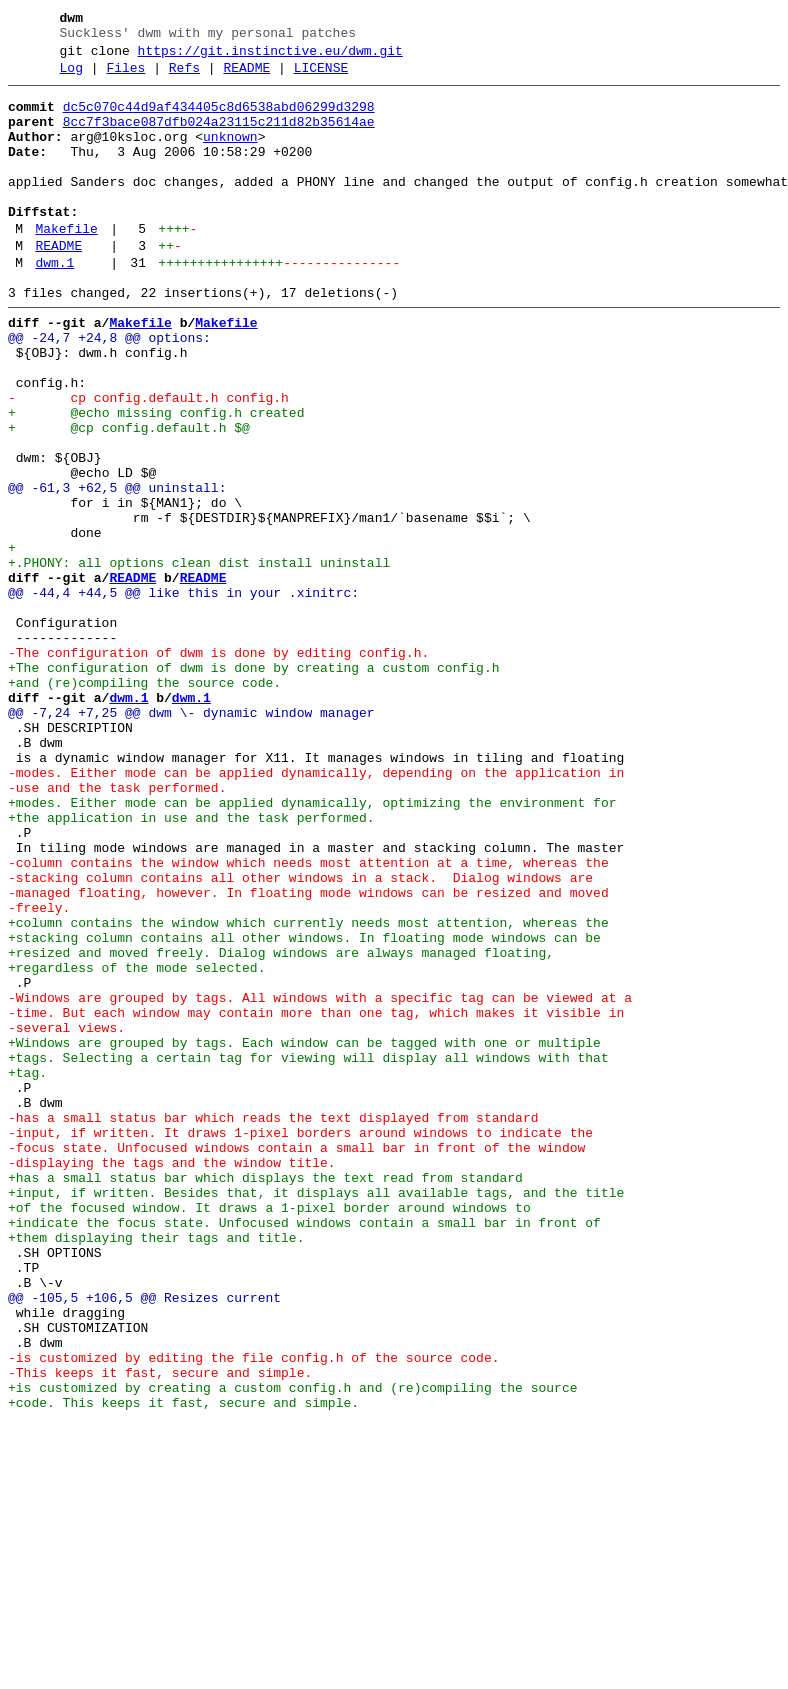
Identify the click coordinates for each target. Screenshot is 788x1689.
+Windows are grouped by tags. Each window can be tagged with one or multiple (304, 1235)
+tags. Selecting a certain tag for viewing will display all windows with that (308, 1253)
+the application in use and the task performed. (191, 965)
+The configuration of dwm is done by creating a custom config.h (253, 785)
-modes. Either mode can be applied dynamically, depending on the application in (316, 911)
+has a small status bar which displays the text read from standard (265, 1397)
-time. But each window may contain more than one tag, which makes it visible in (316, 1199)
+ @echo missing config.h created (156, 479)
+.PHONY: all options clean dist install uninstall (199, 659)
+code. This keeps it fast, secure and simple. (183, 1667)
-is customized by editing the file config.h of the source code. (253, 1613)
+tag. (27, 1271)
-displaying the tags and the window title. (172, 1379)
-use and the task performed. (117, 929)
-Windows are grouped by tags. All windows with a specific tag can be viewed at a (320, 1181)
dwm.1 (54, 305)
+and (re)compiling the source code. (144, 803)
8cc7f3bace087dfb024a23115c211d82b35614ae (219, 137)
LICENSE (321, 77)
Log (71, 77)
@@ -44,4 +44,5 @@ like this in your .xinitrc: (183, 695)
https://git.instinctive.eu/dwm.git (270, 57)
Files (125, 77)
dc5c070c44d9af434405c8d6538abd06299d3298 (219, 119)
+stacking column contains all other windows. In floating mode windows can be (304, 1109)
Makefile (66, 265)
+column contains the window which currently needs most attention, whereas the (308, 1091)
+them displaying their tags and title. (156, 1469)
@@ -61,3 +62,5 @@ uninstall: (117, 569)
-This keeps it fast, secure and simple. (160, 1631)
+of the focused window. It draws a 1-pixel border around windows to (269, 1433)
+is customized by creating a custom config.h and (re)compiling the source (292, 1649)
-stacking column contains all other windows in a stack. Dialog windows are (300, 1037)
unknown (230, 155)
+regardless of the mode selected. (136, 1145)
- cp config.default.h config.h (148, 461)
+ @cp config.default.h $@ (129, 497)
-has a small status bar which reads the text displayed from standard (273, 1325)
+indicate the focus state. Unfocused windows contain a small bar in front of (304, 1451)
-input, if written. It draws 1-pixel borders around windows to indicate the (300, 1343)
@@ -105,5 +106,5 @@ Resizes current (144, 1541)
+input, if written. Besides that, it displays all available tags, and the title (316, 1415)
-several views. (66, 1217)
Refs (184, 77)
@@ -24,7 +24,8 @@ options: (109, 389)
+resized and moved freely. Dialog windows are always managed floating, (281, 1127)
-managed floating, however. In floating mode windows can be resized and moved (308, 1055)
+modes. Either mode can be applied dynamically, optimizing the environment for (312, 947)
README (246, 77)
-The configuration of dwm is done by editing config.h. (218, 767)
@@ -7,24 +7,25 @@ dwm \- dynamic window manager (191, 839)
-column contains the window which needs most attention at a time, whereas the (308, 1019)
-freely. (39, 1073)
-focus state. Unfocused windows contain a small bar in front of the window (296, 1361)
